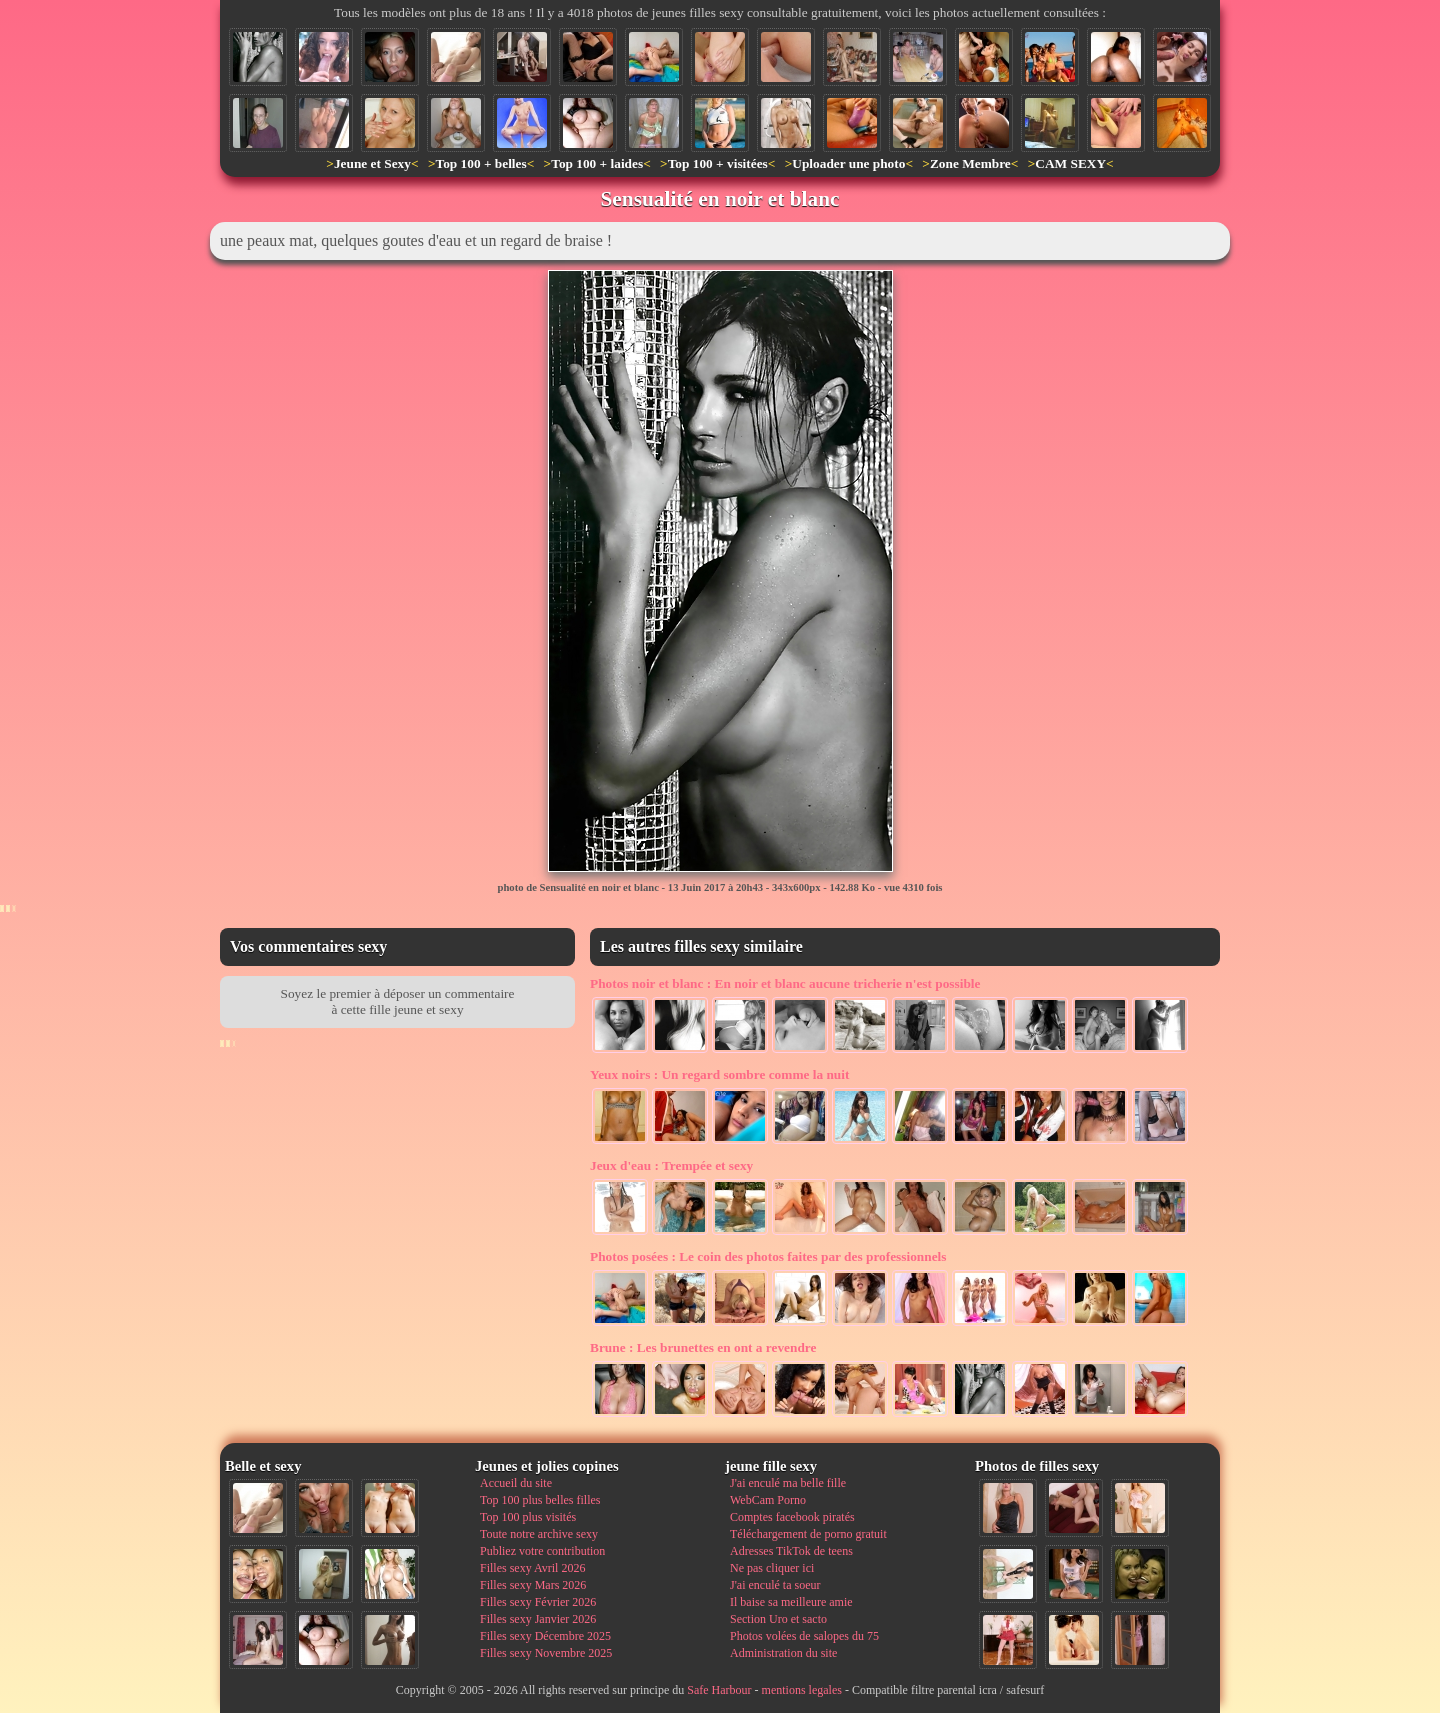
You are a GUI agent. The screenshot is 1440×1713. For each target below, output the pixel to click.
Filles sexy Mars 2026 (533, 1585)
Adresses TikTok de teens (791, 1551)
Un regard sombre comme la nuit (719, 1074)
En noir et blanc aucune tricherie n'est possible (785, 983)
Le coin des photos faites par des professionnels (768, 1256)
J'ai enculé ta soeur (775, 1585)
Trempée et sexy (671, 1165)
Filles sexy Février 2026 (538, 1602)
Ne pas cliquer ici (772, 1568)
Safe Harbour (719, 1690)
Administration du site (783, 1653)
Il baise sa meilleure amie (791, 1602)
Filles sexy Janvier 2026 (538, 1619)
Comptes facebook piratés (792, 1517)
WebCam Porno (768, 1500)
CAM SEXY (1070, 163)
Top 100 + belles (480, 163)
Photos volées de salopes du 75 (804, 1636)
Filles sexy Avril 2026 (532, 1568)
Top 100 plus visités (528, 1517)
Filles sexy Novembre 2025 (546, 1653)
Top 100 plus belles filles (540, 1500)
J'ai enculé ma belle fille (788, 1483)
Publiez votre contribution (542, 1551)
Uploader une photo (848, 163)
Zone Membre (970, 163)
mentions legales (802, 1690)
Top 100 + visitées (718, 163)
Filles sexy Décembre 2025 (545, 1636)
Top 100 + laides (597, 163)
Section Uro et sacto (778, 1619)
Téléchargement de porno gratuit (808, 1534)
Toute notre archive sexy (539, 1534)
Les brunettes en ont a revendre (703, 1347)
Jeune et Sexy (372, 163)
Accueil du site (516, 1483)
